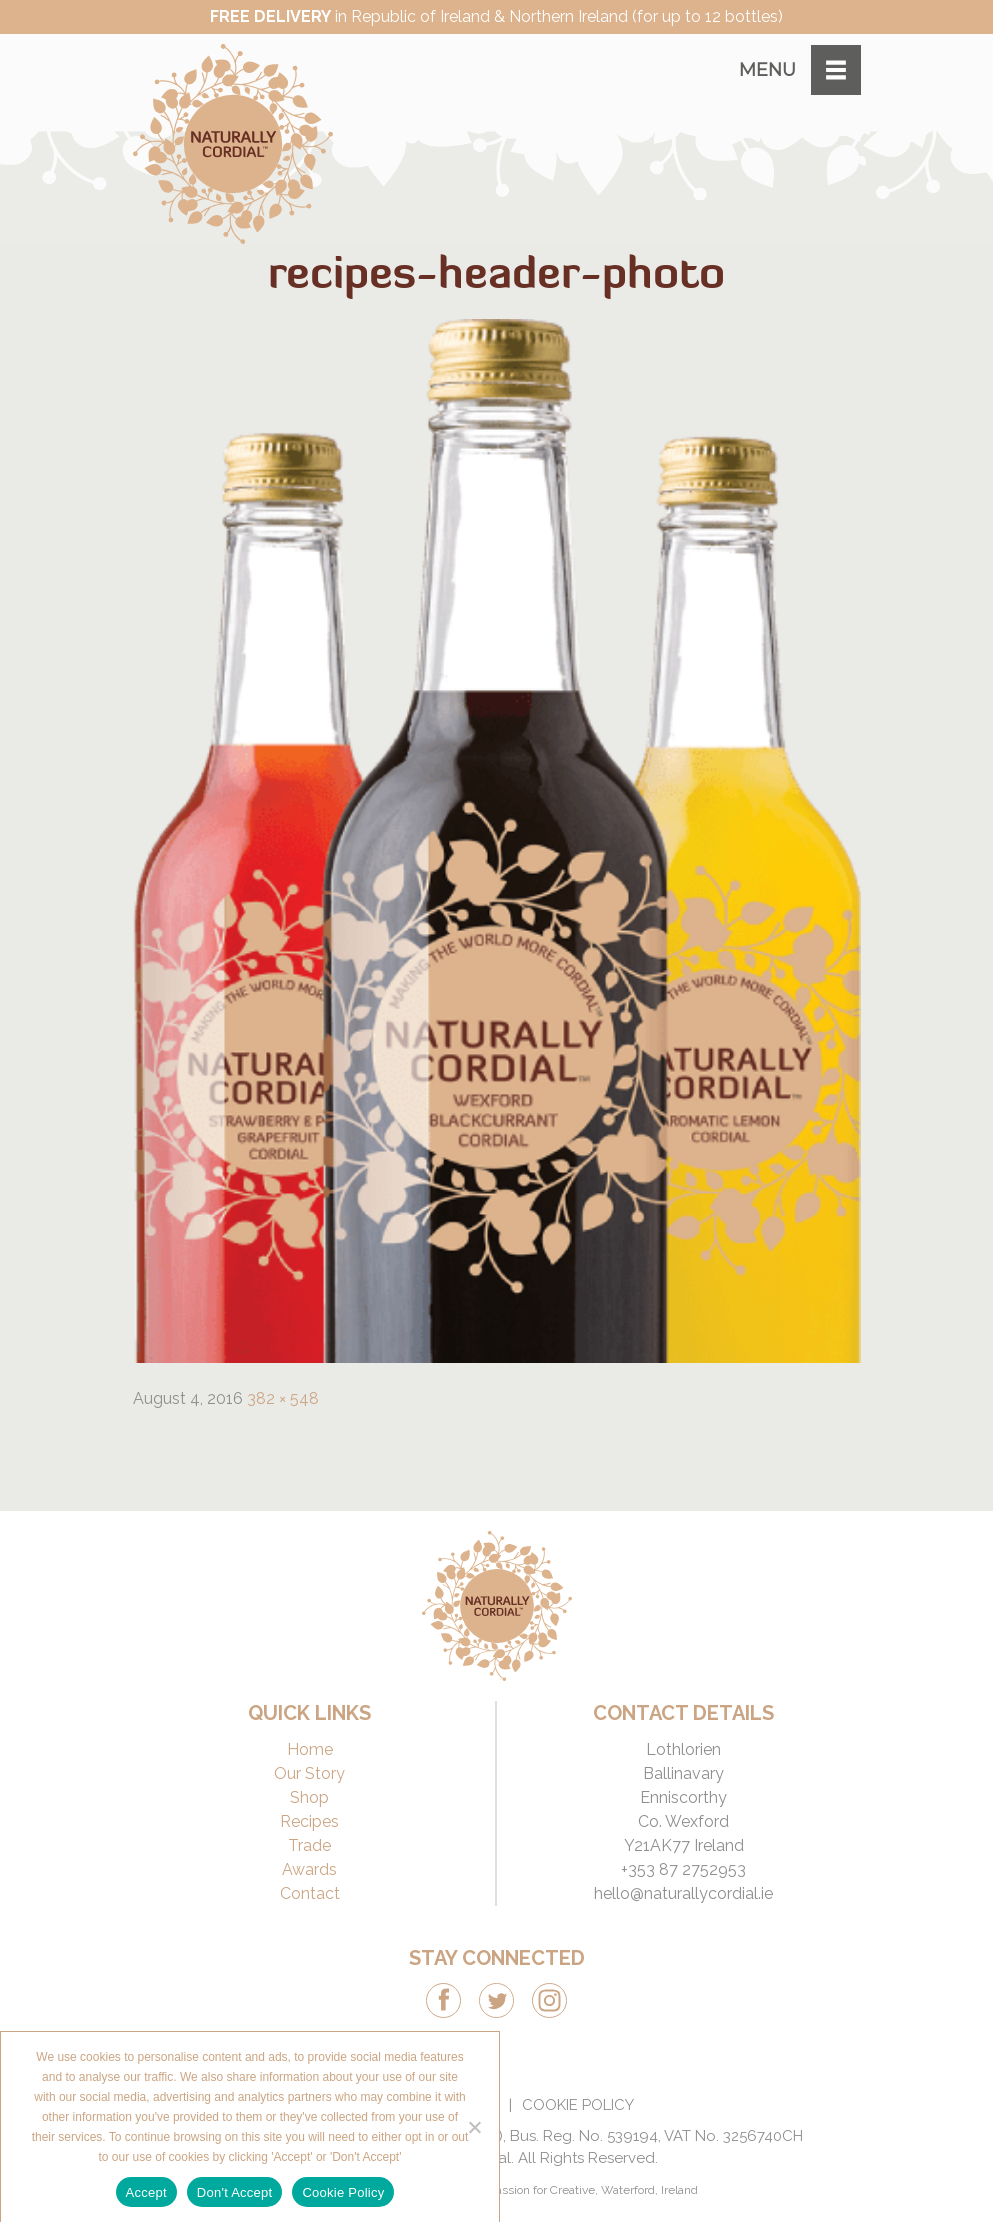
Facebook (443, 2000)
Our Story (309, 1773)
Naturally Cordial (233, 144)
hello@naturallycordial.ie (683, 1893)
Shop (309, 1797)
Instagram (549, 2000)
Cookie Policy (578, 2105)
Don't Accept (235, 2192)
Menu (767, 70)
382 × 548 (283, 1398)
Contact (310, 1893)
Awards (309, 1869)
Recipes (309, 1821)
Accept (146, 2192)
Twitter (496, 2000)
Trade (309, 1845)
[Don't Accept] (474, 2127)
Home (310, 1749)
